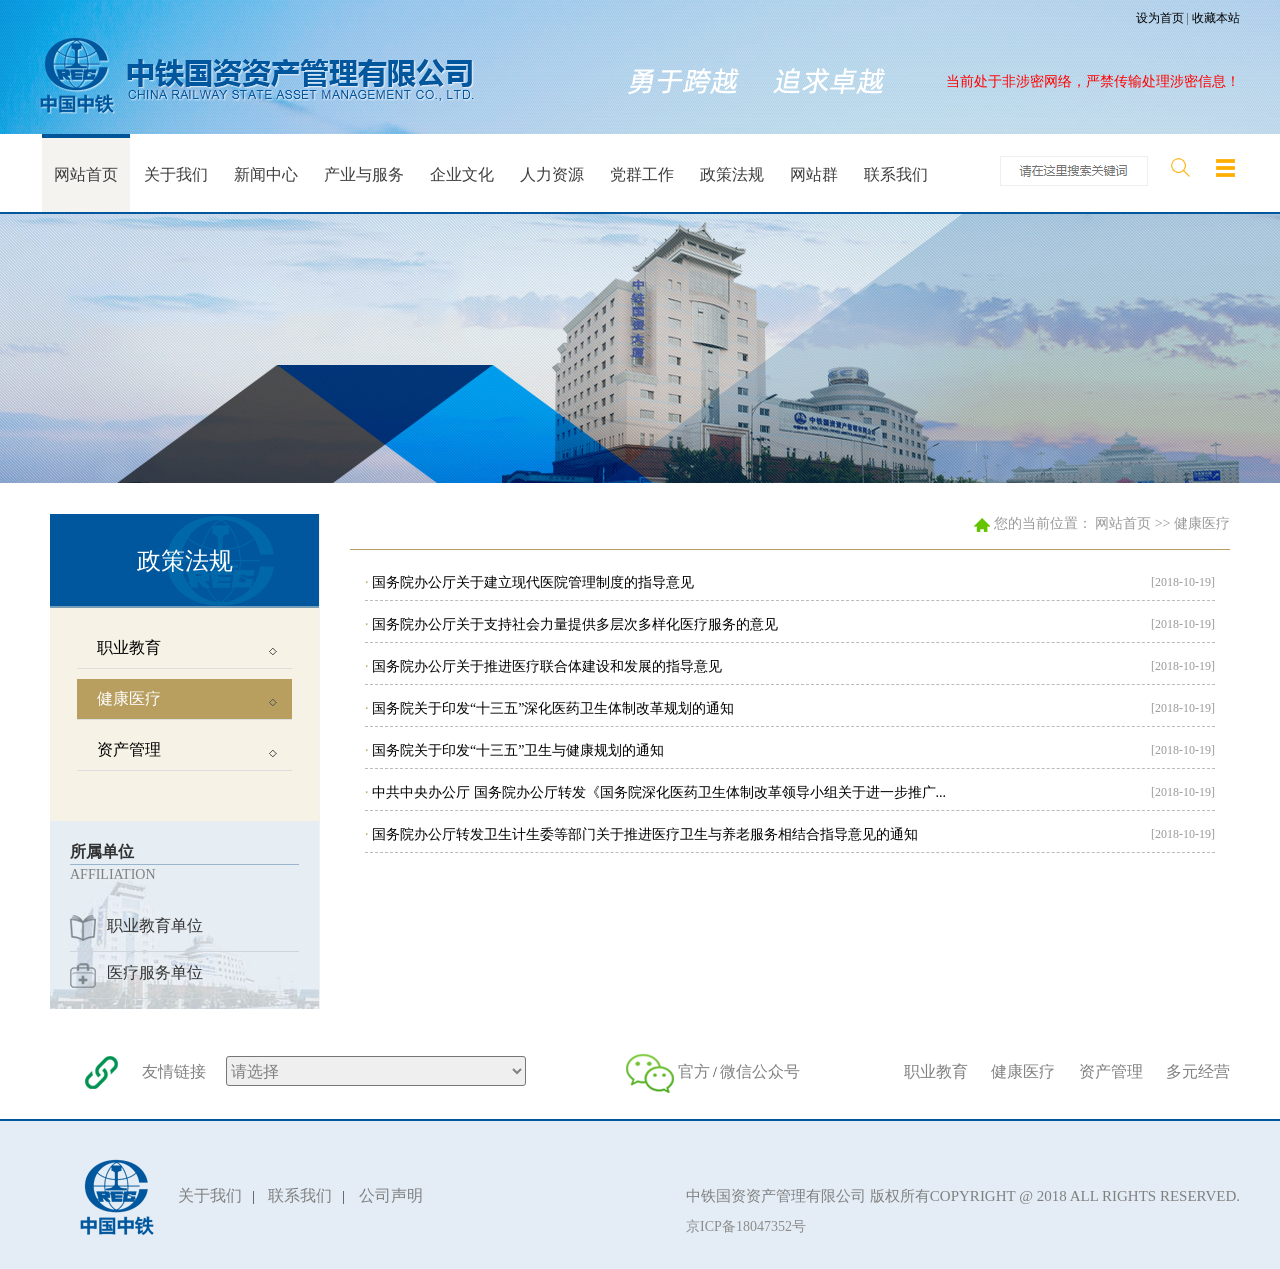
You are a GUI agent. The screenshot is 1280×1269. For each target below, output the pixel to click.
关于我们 (210, 1195)
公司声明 (391, 1195)
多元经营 (1198, 1071)
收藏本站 (1216, 18)
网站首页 (1123, 523)
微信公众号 (760, 1071)
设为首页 (1160, 18)
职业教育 (936, 1071)
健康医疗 (1202, 523)
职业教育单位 (155, 925)
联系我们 (300, 1195)
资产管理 (1111, 1071)
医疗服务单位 (155, 972)
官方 (694, 1071)
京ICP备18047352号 (746, 1226)
